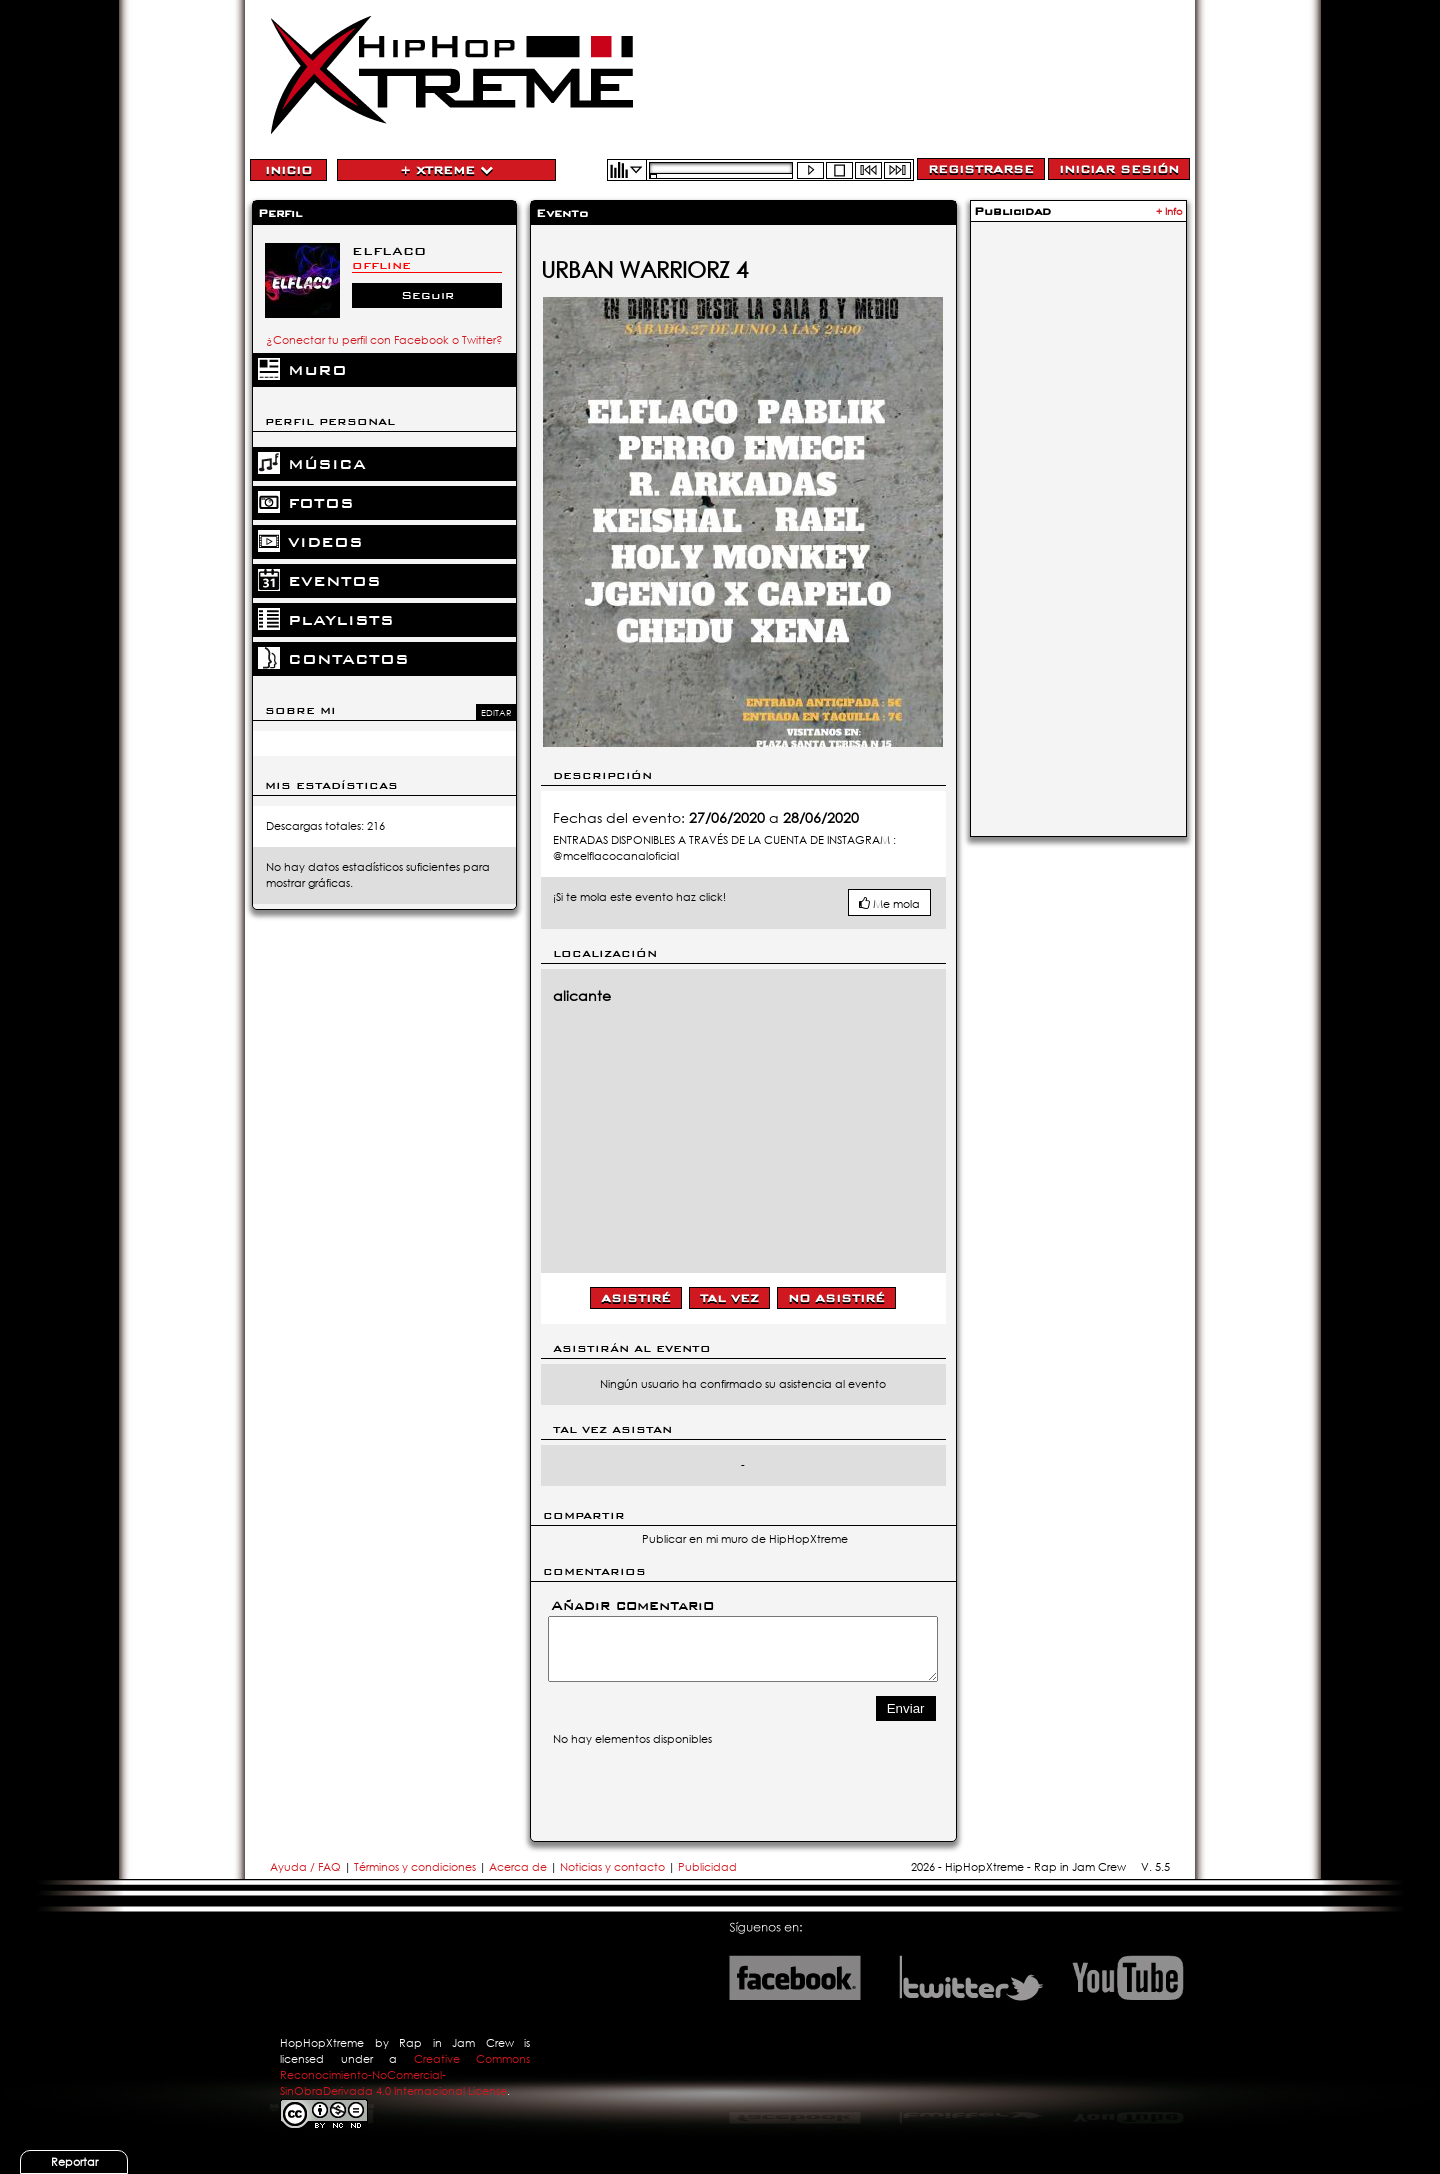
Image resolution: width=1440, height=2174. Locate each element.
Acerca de (518, 1867)
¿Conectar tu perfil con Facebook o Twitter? (384, 340)
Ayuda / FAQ (307, 1867)
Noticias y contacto (614, 1867)
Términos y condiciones (415, 1867)
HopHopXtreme (322, 2043)
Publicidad (707, 1867)
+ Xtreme (446, 170)
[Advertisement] (1078, 527)
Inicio (288, 170)
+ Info (1169, 211)
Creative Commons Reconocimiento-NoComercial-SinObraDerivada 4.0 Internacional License (405, 2075)
